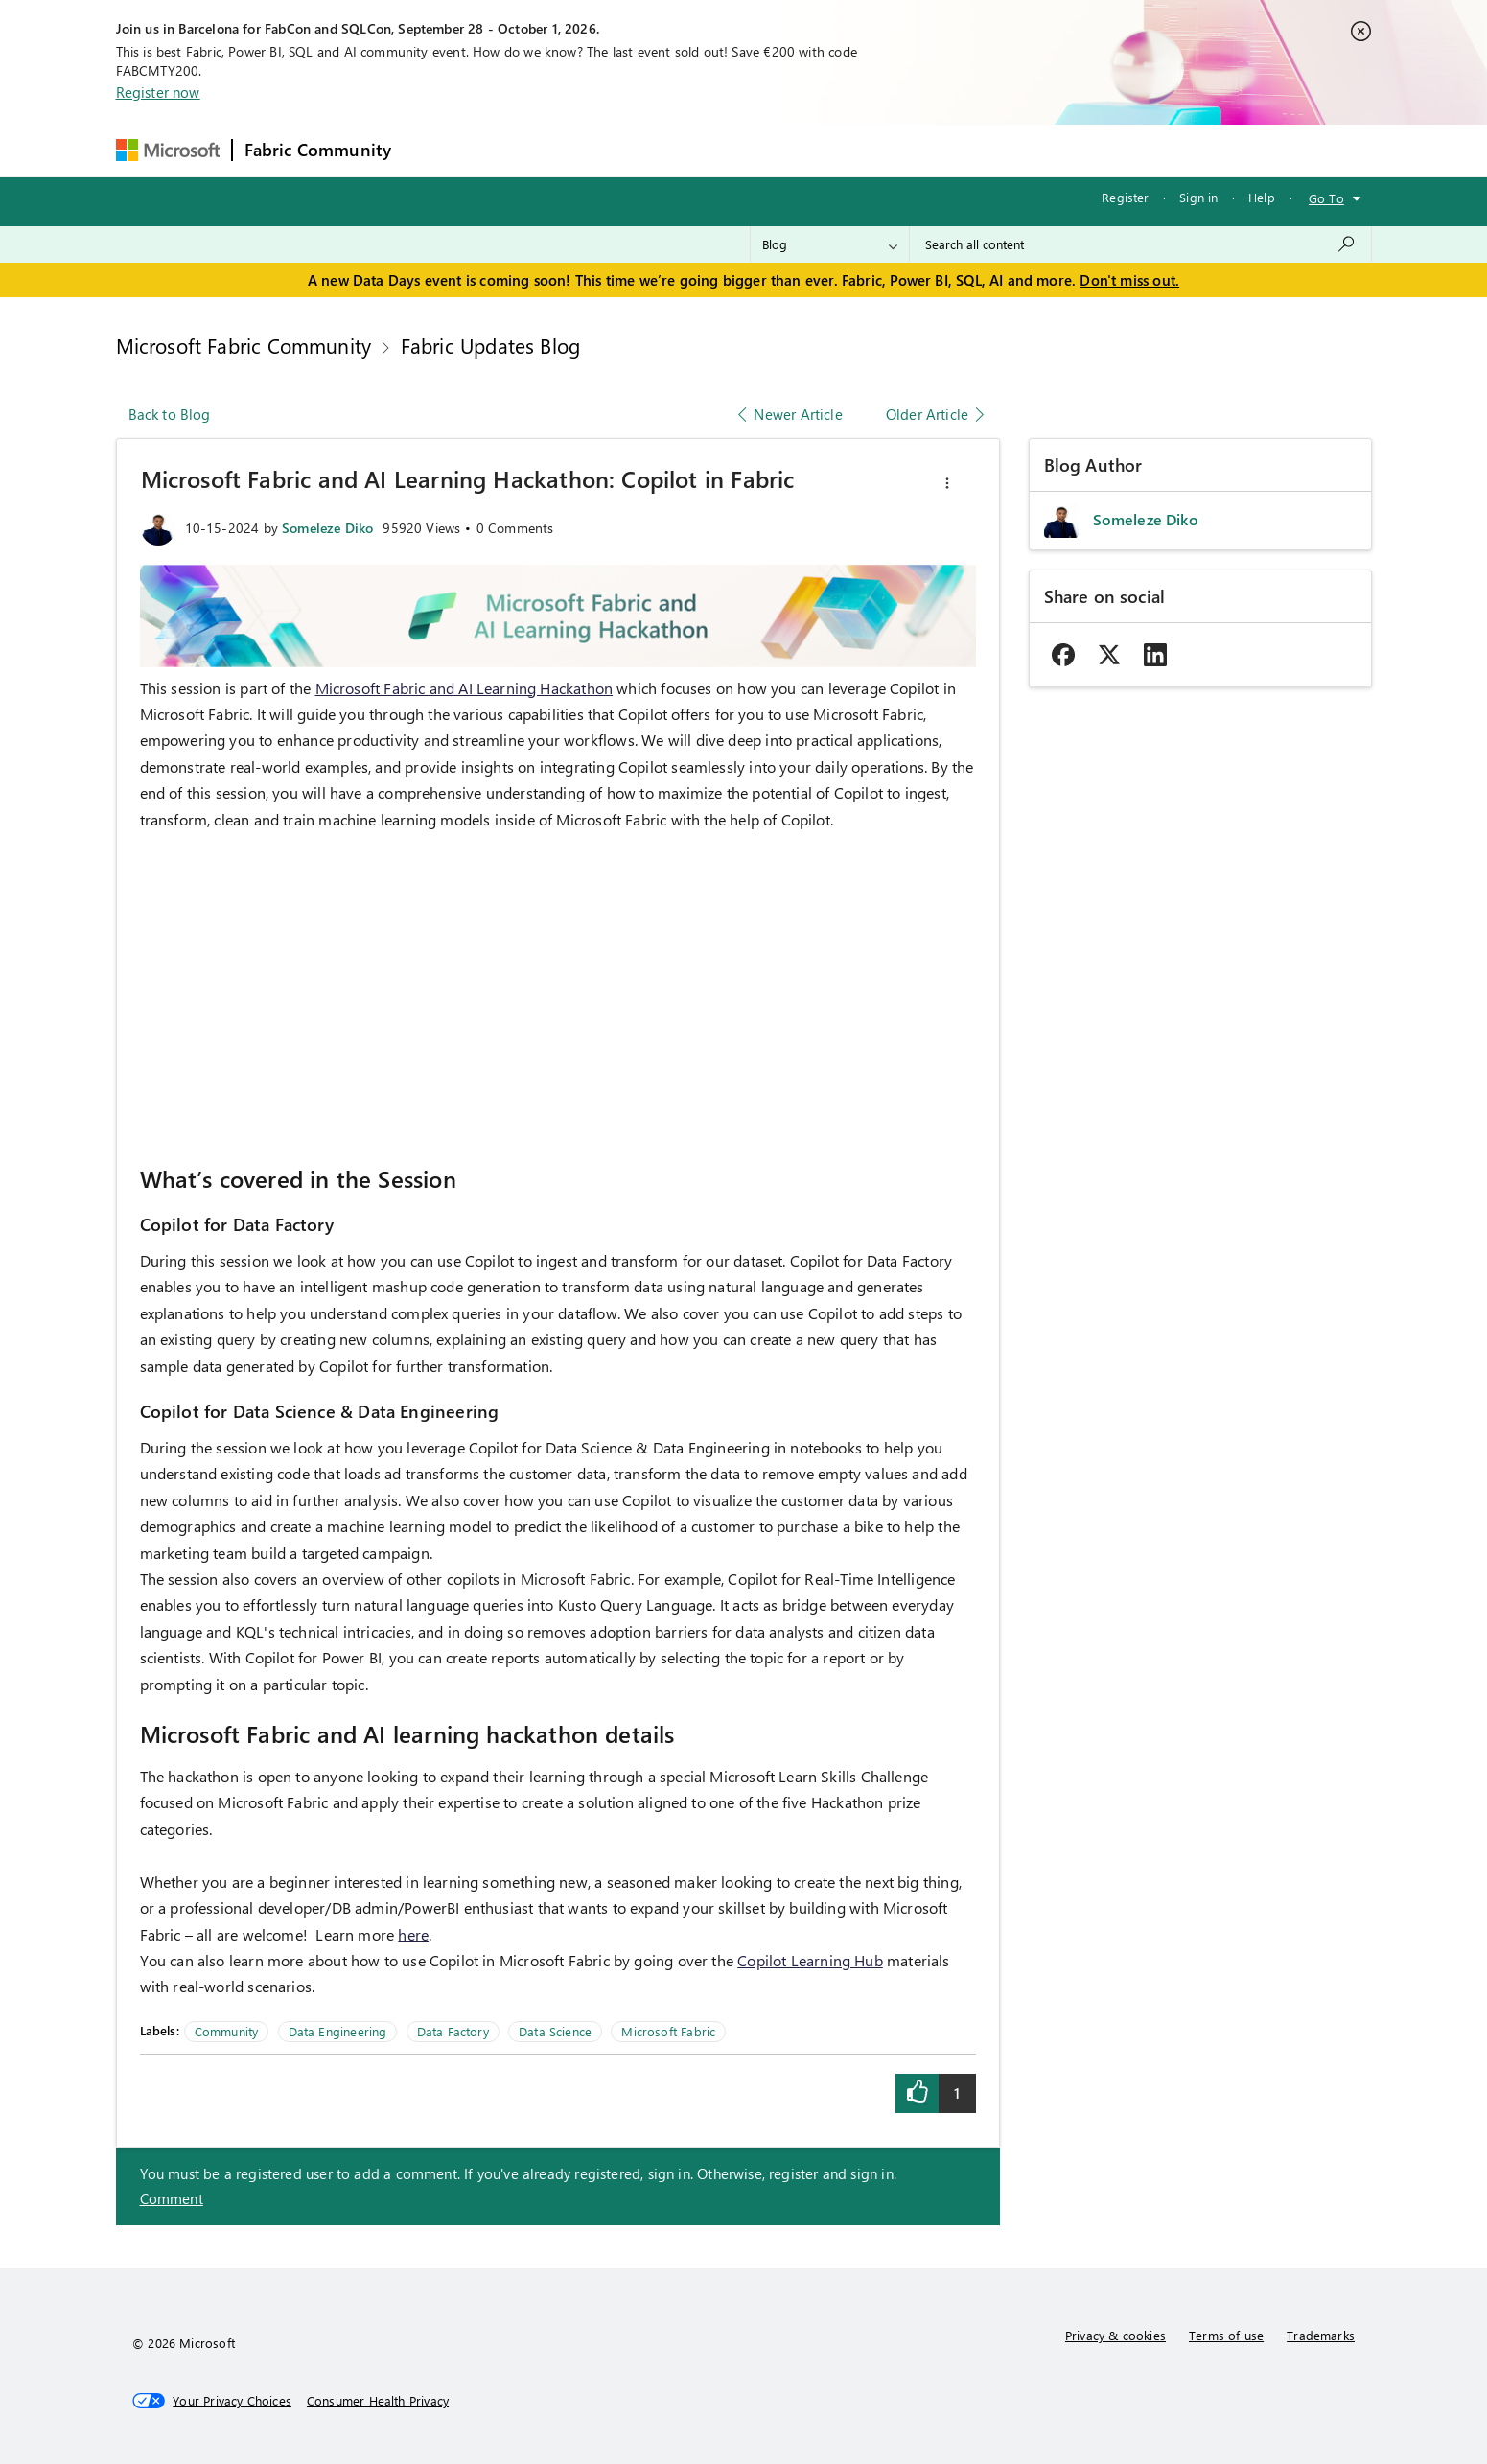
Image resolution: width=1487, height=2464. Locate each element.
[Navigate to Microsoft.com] (168, 150)
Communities (683, 150)
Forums (434, 150)
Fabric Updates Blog (490, 345)
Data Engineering (338, 2031)
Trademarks (1321, 2335)
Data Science (555, 2031)
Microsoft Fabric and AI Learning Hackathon (464, 688)
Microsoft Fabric (668, 2031)
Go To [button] (1326, 198)
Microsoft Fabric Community (244, 345)
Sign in (1198, 197)
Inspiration (519, 150)
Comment (171, 2198)
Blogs (769, 150)
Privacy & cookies (1115, 2335)
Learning (843, 150)
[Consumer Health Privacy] (378, 2400)
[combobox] (1140, 244)
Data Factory (453, 2031)
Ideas (598, 150)
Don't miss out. (1129, 280)
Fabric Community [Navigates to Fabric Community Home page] (318, 149)
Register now (158, 92)
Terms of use (1226, 2335)
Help (1261, 197)
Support (923, 150)
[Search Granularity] (830, 244)
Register (1125, 197)
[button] (947, 483)
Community (227, 2031)
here (413, 1934)
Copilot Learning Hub (810, 1960)
